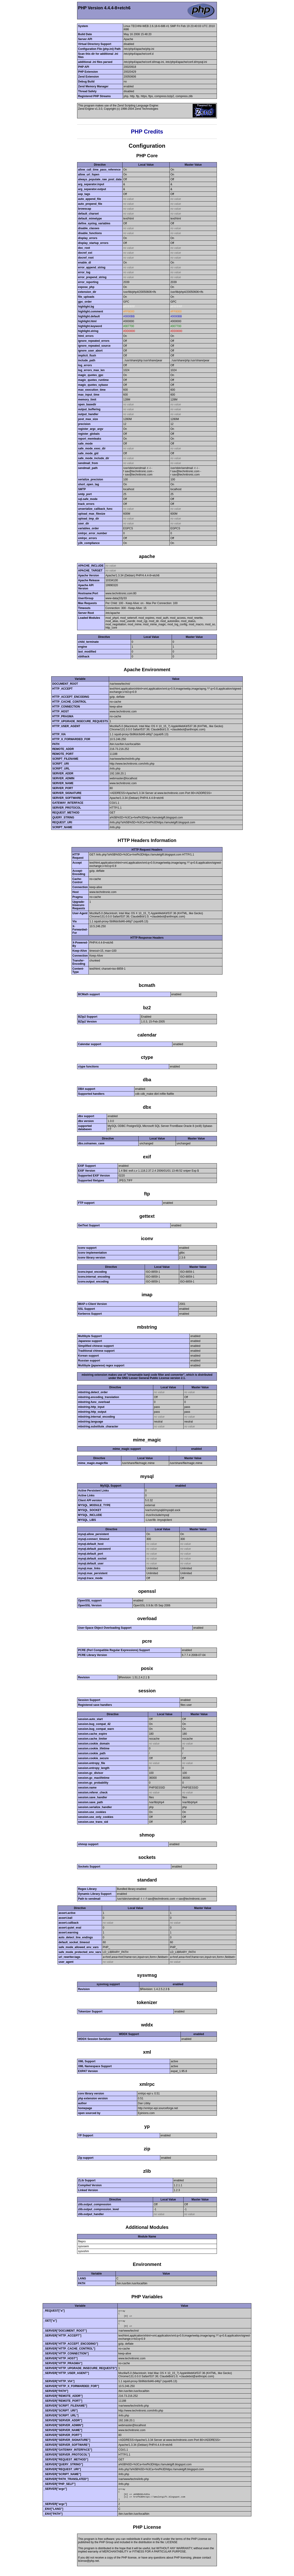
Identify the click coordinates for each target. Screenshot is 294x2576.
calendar (147, 1034)
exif (147, 1156)
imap (147, 1294)
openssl (147, 1591)
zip (147, 2148)
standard (147, 1879)
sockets (147, 1857)
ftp (147, 1193)
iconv (147, 1238)
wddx (147, 2024)
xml (147, 2052)
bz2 (147, 1007)
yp (147, 2126)
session (147, 1690)
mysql (147, 1476)
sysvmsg (147, 1975)
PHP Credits (147, 131)
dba (147, 1079)
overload (147, 1618)
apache (147, 556)
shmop (147, 1834)
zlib (147, 2171)
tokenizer (147, 2002)
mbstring (147, 1327)
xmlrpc (147, 2084)
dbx (147, 1107)
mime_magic (147, 1439)
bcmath (147, 985)
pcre (147, 1641)
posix (147, 1668)
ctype (147, 1057)
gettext (147, 1216)
